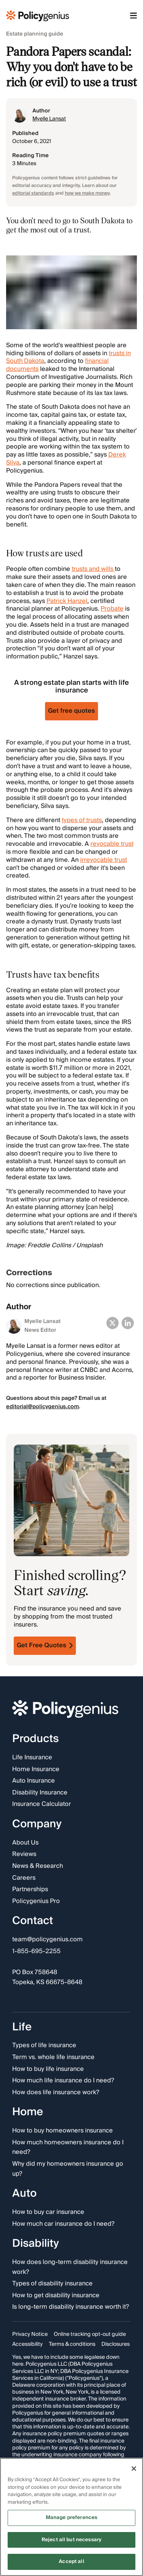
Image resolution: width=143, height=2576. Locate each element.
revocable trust (111, 844)
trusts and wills (93, 569)
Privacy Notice (30, 2334)
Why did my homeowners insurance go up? (67, 2169)
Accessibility (27, 2344)
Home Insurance (35, 1769)
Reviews (24, 1854)
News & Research (37, 1866)
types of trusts (82, 820)
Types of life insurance (44, 2046)
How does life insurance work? (55, 2093)
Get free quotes (71, 710)
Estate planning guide (34, 34)
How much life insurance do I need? (63, 2081)
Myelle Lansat (49, 119)
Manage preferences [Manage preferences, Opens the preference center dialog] (71, 2517)
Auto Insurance (33, 1781)
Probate (112, 608)
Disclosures (115, 2344)
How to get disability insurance (56, 2295)
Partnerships (30, 1890)
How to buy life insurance (48, 2069)
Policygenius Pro (36, 1901)
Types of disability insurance (52, 2284)
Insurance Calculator (41, 1804)
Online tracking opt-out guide (90, 2334)
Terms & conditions (72, 2344)
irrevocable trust (103, 860)
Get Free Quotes (45, 1645)
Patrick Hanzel (67, 601)
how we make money (87, 193)
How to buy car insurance (48, 2212)
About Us (25, 1843)
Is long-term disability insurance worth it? (70, 2307)
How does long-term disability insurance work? (70, 2267)
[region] (71, 2517)
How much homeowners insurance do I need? (68, 2147)
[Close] (133, 2468)
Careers (23, 1878)
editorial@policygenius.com (42, 1407)
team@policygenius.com (47, 1940)
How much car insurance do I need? (63, 2224)
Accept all (71, 2561)
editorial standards (33, 193)
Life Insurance (32, 1758)
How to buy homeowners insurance (62, 2131)
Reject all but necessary (71, 2539)
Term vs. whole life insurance (53, 2057)
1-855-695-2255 (36, 1952)
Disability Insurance (39, 1793)
